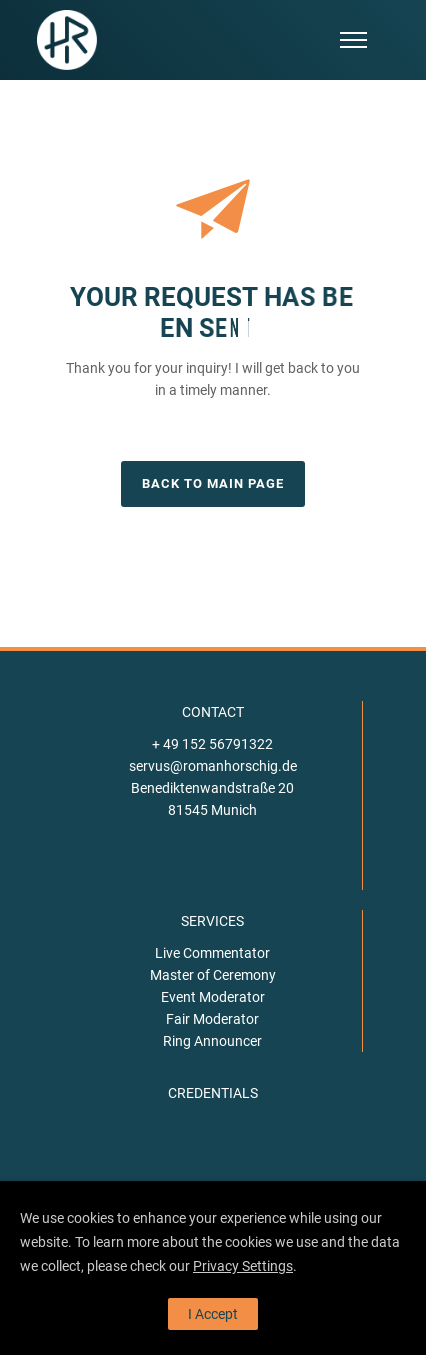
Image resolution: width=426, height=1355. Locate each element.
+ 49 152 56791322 (212, 744)
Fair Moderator (212, 1019)
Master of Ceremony (213, 975)
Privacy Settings (243, 1266)
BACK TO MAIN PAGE (213, 483)
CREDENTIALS (213, 1093)
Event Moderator (213, 997)
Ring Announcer (212, 1041)
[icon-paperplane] (213, 213)
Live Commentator (212, 953)
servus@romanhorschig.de (213, 766)
